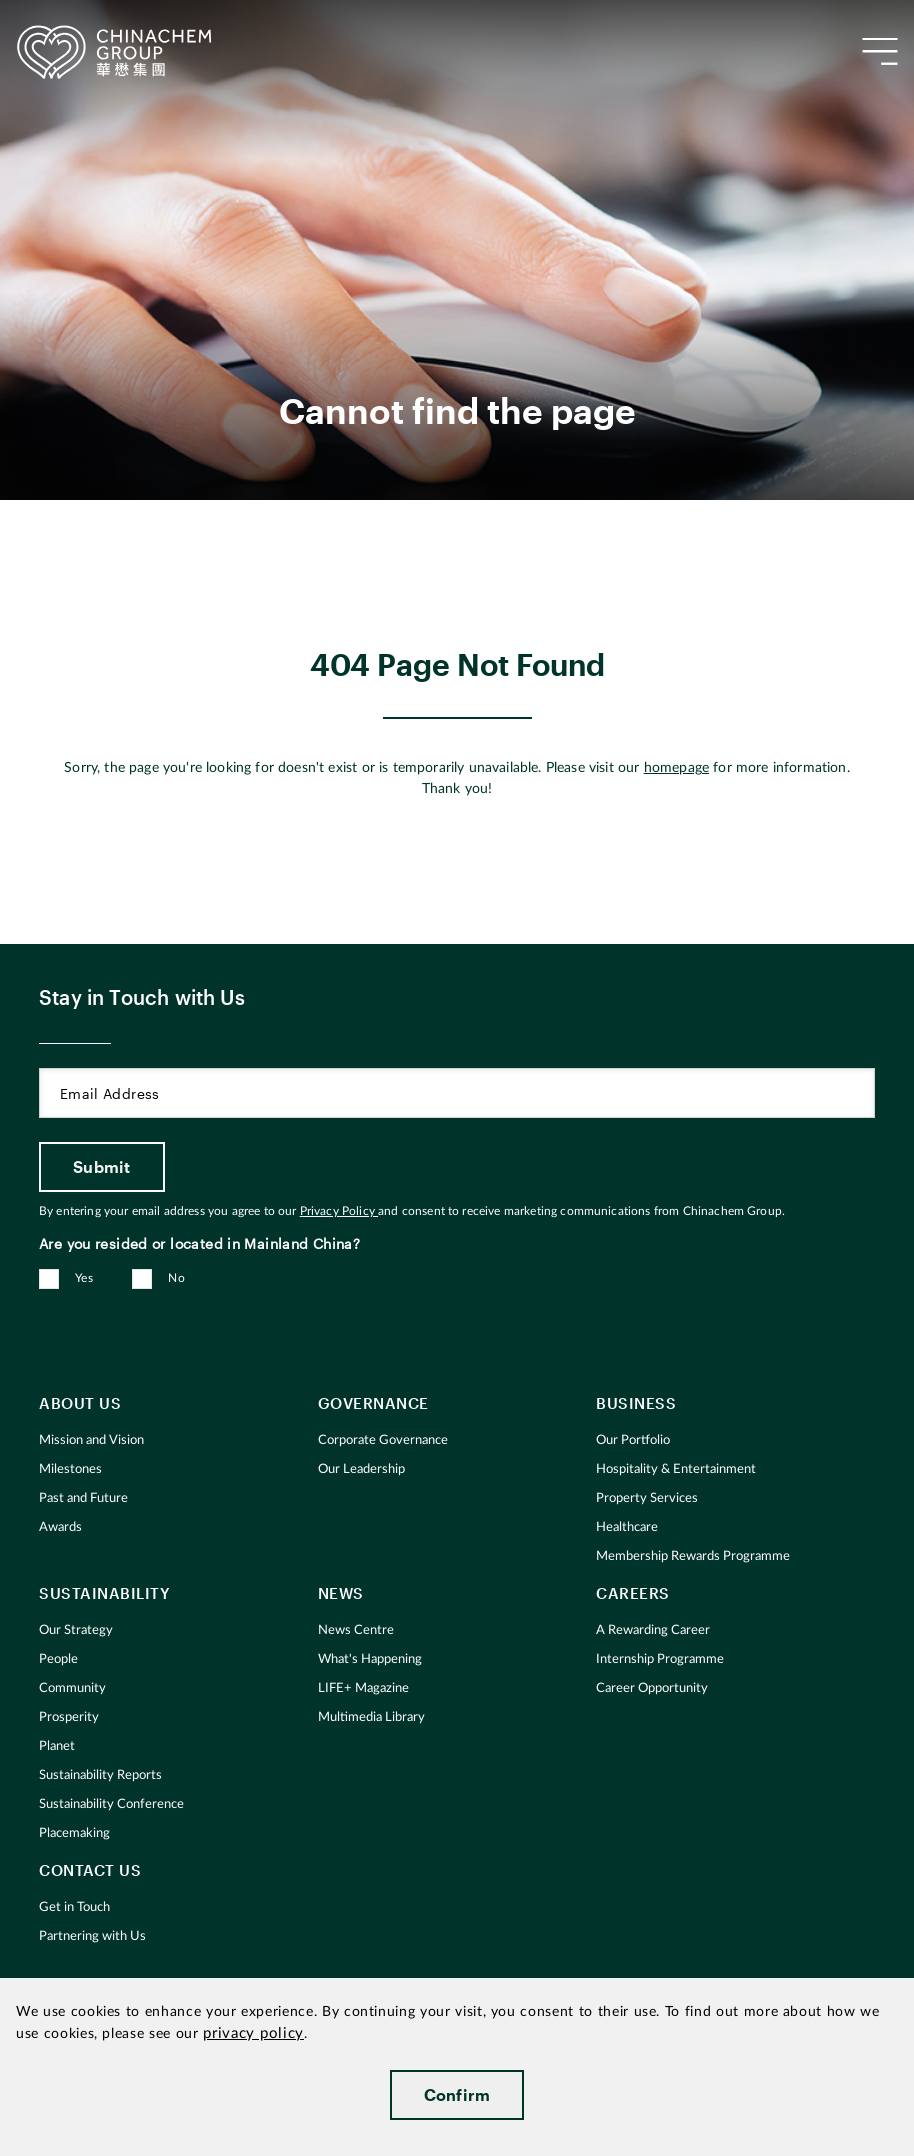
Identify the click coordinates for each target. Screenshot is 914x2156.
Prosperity (69, 1717)
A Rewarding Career (653, 1630)
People (58, 1659)
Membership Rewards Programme (693, 1556)
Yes (84, 1278)
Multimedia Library (371, 1717)
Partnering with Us (92, 1936)
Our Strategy (76, 1630)
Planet (57, 1746)
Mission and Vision (91, 1440)
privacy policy (253, 2033)
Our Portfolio (633, 1440)
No (176, 1278)
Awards (60, 1527)
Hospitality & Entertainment (676, 1469)
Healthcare (627, 1527)
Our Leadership (361, 1469)
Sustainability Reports (100, 1775)
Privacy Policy (339, 1211)
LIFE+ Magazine (363, 1688)
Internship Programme (660, 1659)
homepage (676, 768)
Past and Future (83, 1498)
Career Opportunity (652, 1688)
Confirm (457, 2094)
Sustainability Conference (111, 1804)
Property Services (647, 1498)
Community (72, 1688)
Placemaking (74, 1833)
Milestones (70, 1469)
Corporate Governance (383, 1440)
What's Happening (370, 1659)
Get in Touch (74, 1907)
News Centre (356, 1630)
